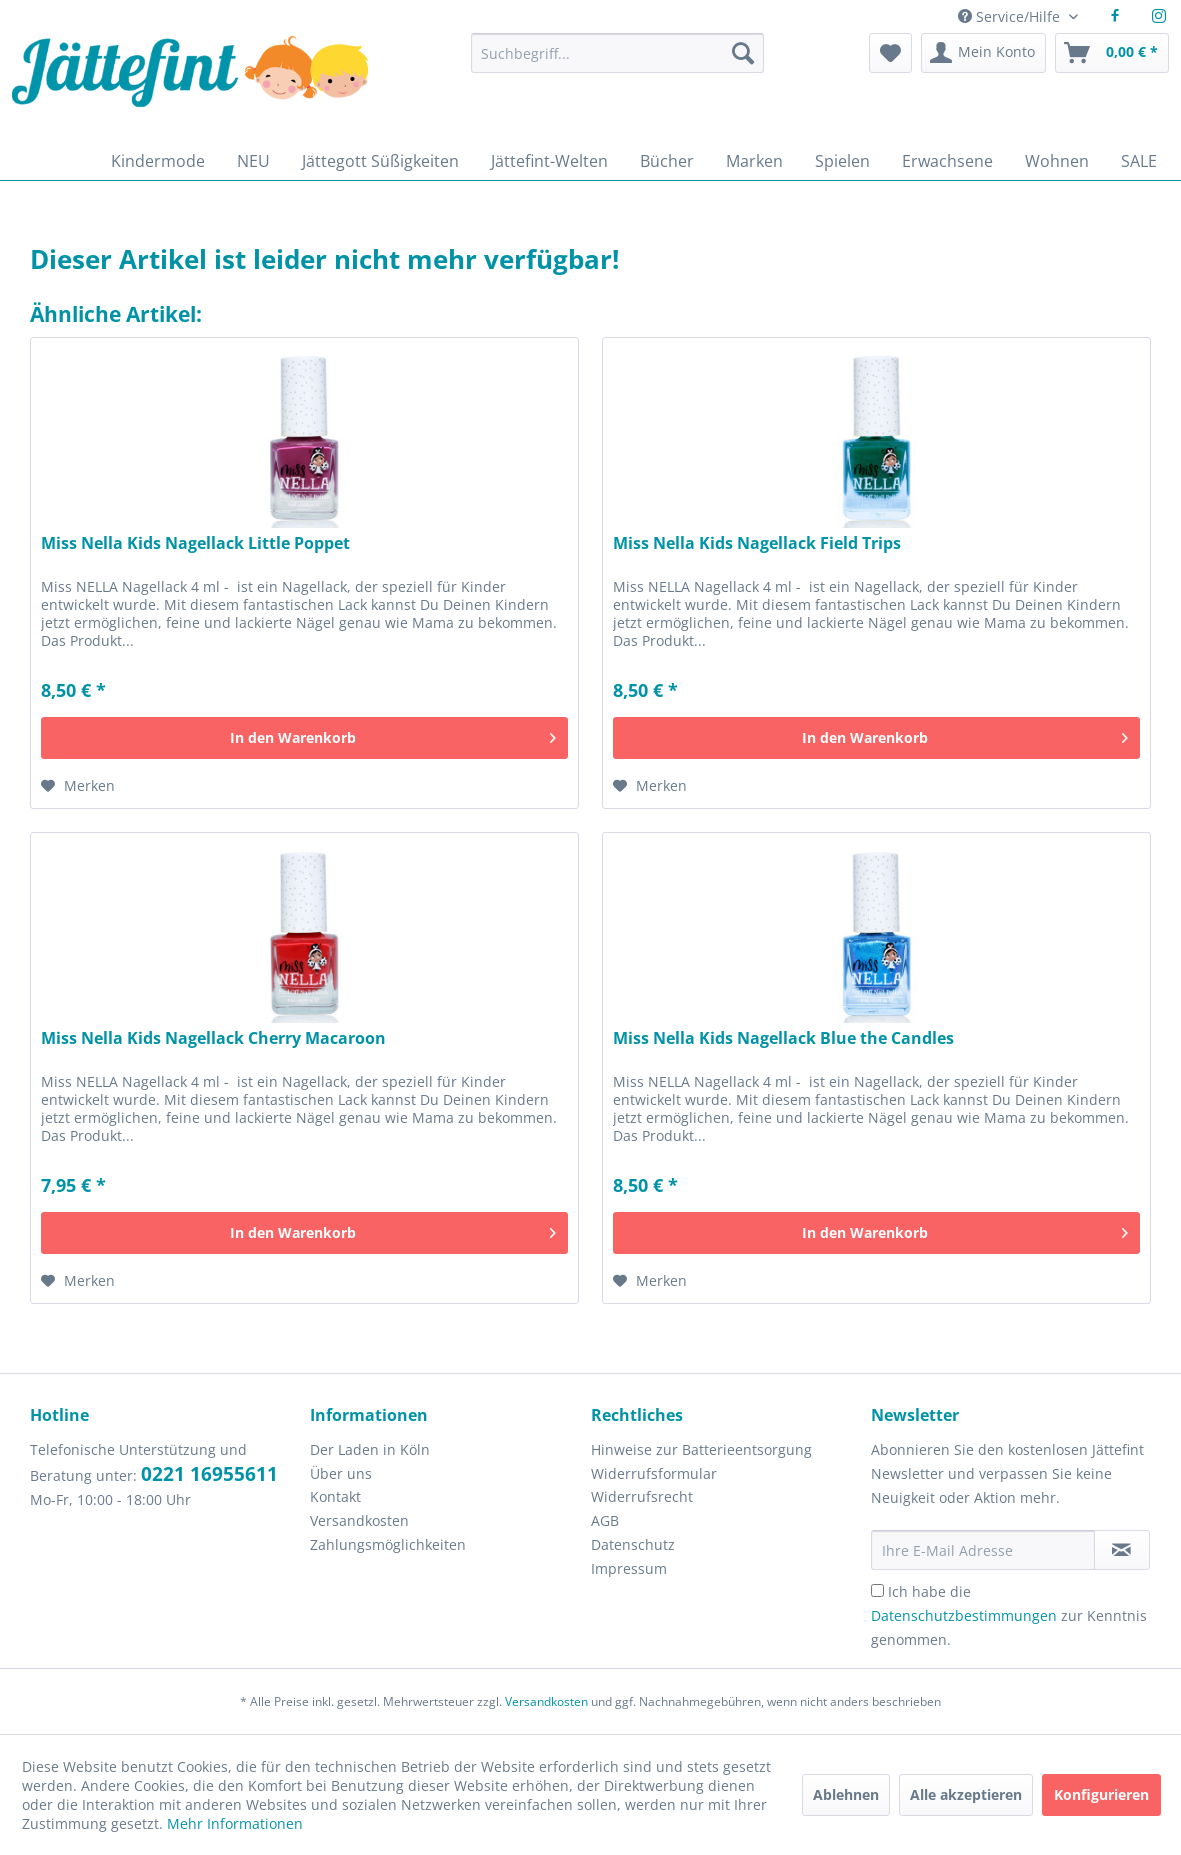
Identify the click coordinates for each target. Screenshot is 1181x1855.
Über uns (341, 1473)
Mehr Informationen (235, 1823)
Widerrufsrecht (642, 1496)
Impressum (629, 1568)
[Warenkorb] (1112, 53)
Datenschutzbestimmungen (964, 1615)
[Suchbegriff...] (617, 53)
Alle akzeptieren (966, 1794)
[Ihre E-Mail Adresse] (983, 1550)
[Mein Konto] (983, 53)
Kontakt (335, 1496)
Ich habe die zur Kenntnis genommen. (1009, 1615)
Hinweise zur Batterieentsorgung (701, 1449)
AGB (605, 1520)
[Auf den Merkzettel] (78, 786)
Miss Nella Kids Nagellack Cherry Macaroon (213, 1038)
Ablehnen (846, 1794)
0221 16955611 (209, 1474)
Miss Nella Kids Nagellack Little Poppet (195, 543)
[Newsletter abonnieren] (1122, 1550)
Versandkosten (359, 1520)
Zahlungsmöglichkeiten (388, 1544)
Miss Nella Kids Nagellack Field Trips (757, 543)
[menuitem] (617, 62)
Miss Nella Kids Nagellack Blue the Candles (783, 1038)
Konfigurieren (1101, 1794)
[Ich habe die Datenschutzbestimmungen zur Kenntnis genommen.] (877, 1590)
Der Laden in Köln (370, 1449)
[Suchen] (743, 53)
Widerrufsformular (654, 1473)
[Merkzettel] (890, 53)
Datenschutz (633, 1544)
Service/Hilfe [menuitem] (1011, 16)
